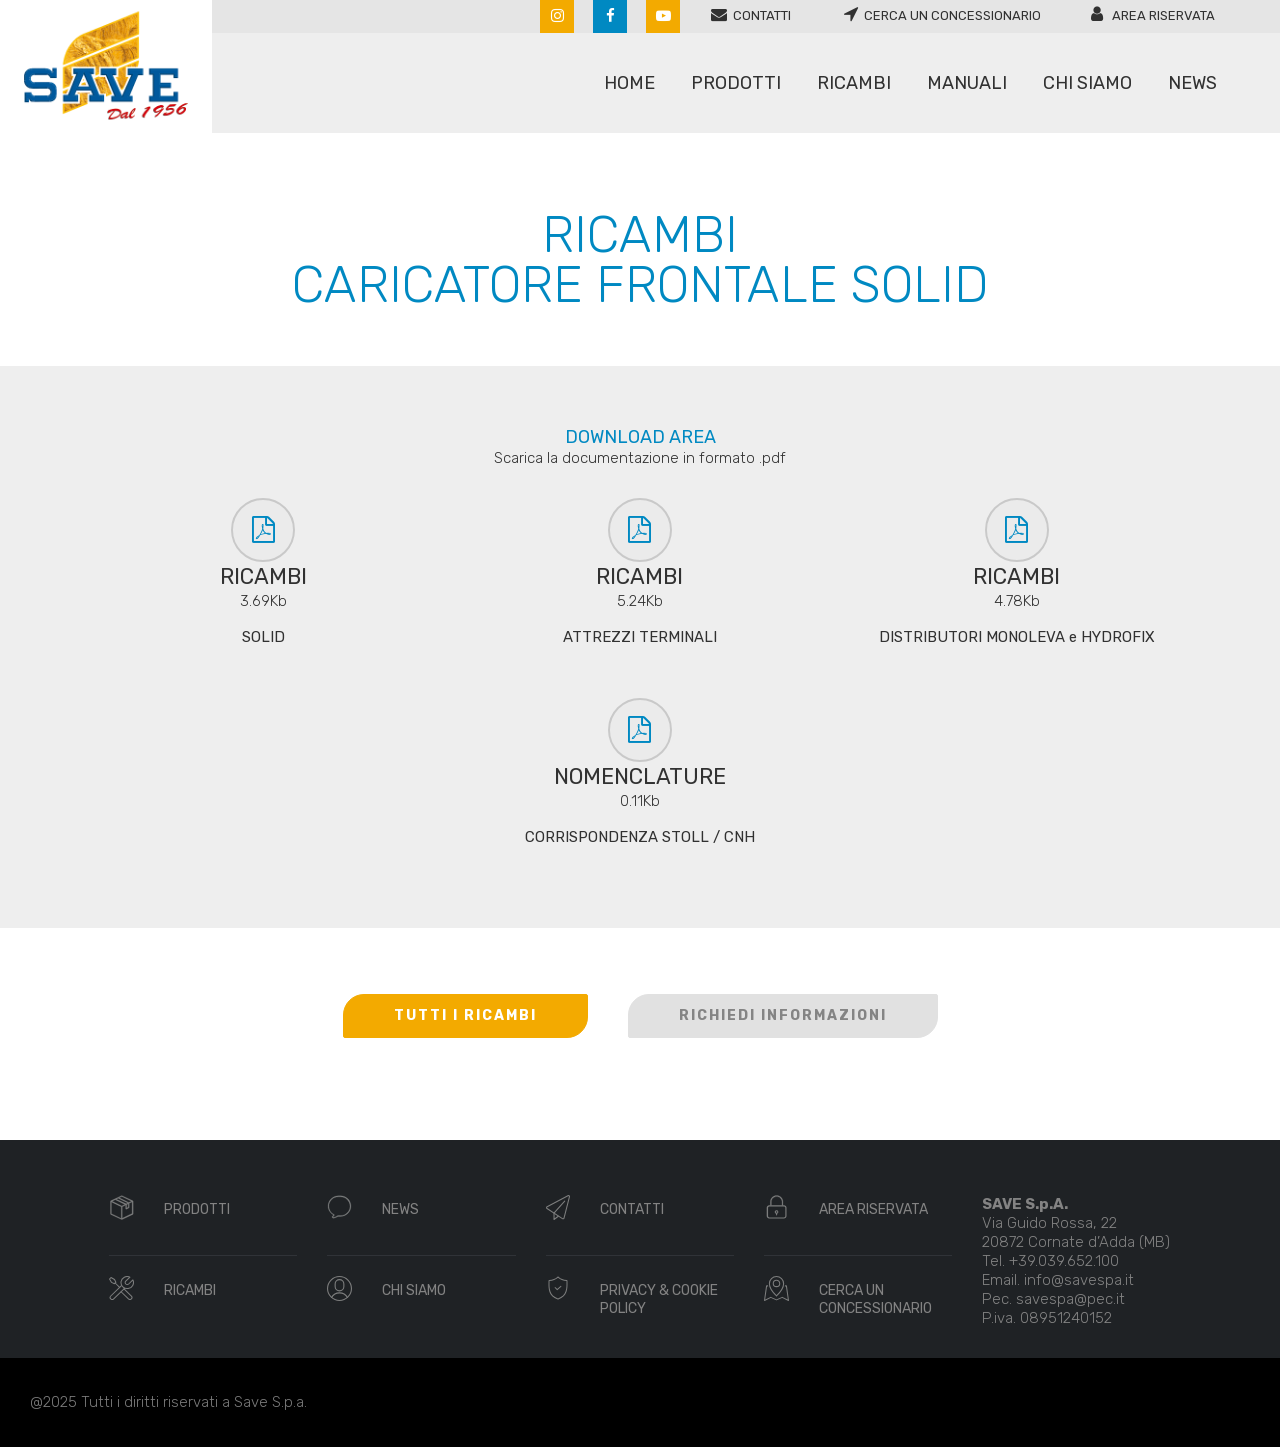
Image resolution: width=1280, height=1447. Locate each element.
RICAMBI (190, 1290)
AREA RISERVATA (873, 1209)
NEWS (400, 1209)
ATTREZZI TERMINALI (640, 637)
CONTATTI (632, 1209)
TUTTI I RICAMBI (465, 1015)
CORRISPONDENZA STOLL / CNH (640, 837)
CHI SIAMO (414, 1290)
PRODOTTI (197, 1209)
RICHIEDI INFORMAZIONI (783, 1015)
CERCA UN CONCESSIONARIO (875, 1299)
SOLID (263, 637)
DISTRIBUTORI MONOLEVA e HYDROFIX (1017, 637)
